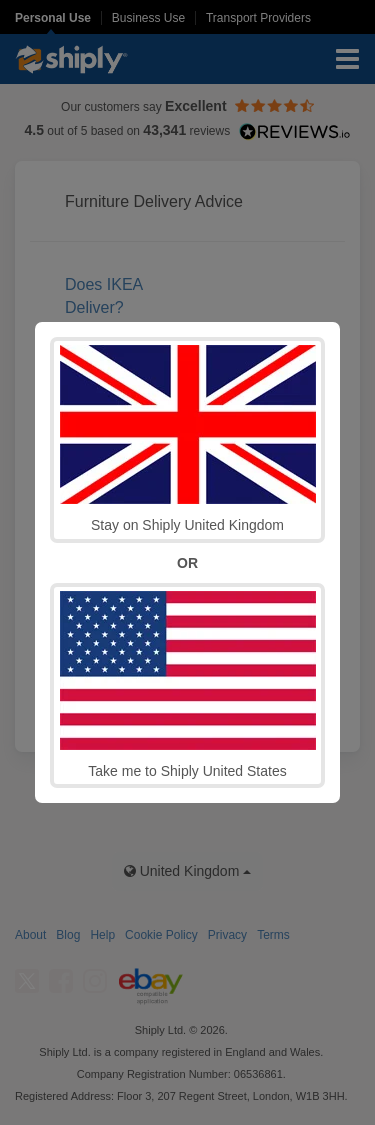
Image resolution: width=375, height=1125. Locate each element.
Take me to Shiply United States (188, 685)
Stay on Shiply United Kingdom (188, 439)
